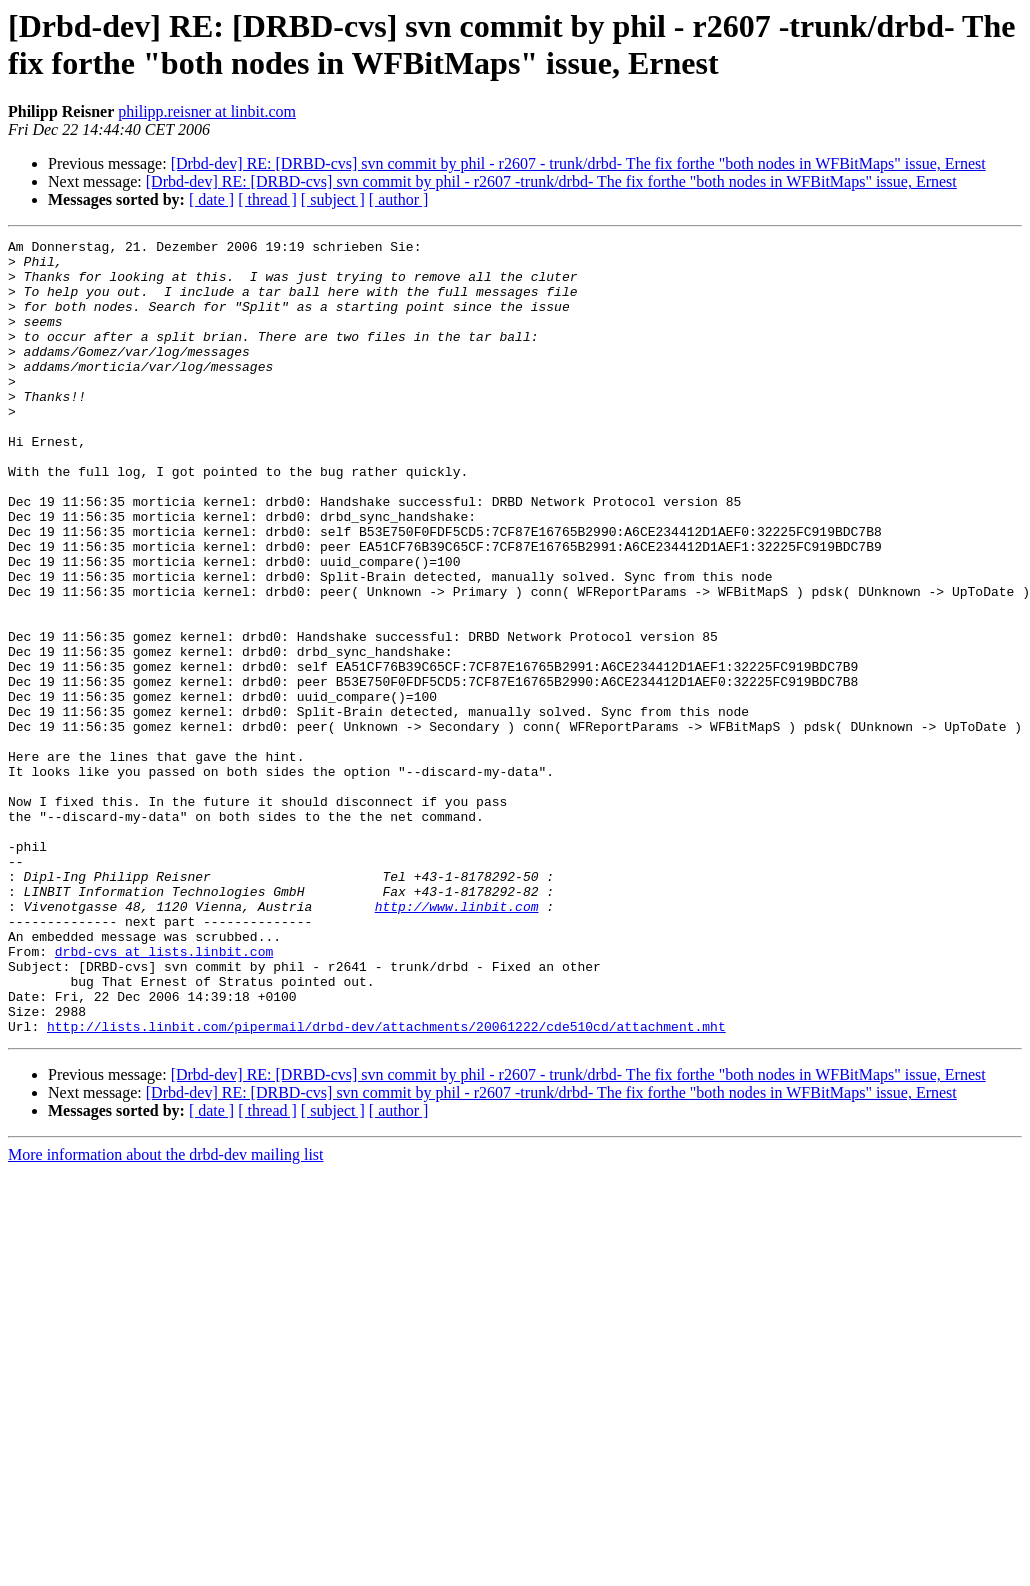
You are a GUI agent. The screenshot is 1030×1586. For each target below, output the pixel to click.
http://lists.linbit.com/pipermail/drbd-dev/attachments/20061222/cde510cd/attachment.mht (386, 1185)
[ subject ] (333, 199)
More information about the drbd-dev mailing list (166, 1313)
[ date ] (211, 199)
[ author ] (399, 199)
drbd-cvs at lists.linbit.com (164, 1095)
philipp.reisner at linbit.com (207, 111)
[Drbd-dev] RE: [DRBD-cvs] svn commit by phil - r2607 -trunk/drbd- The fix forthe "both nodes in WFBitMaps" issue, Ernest (551, 181)
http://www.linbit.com (457, 1041)
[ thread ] (267, 199)
